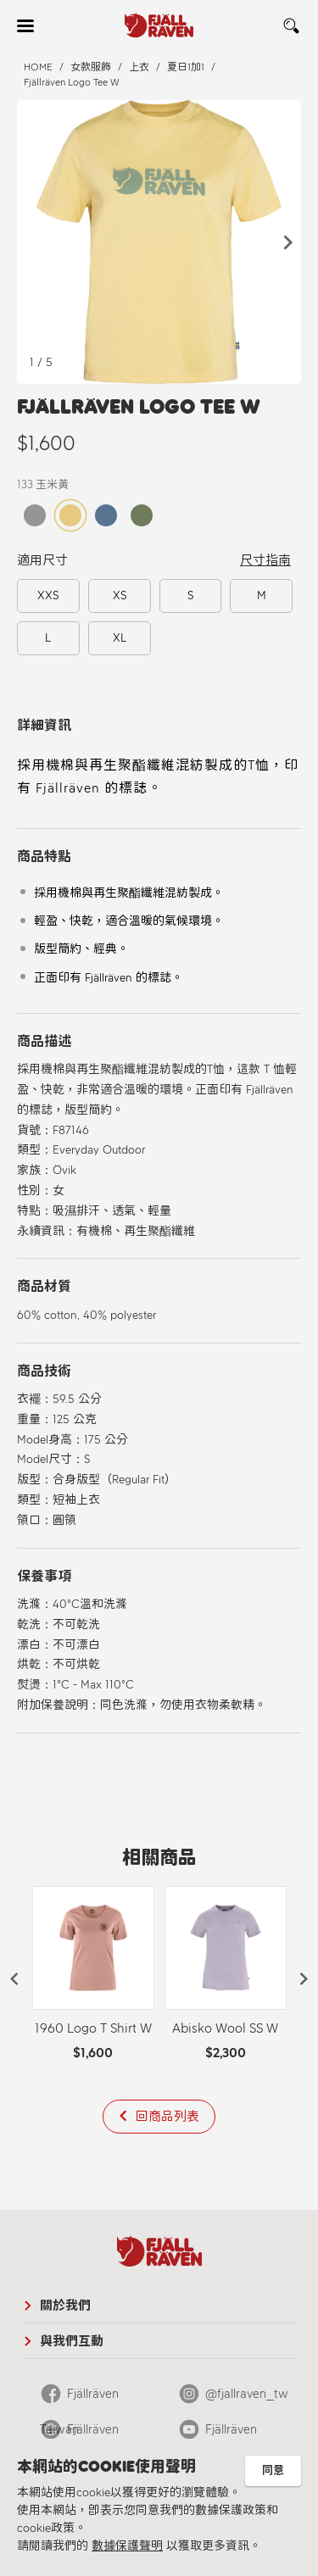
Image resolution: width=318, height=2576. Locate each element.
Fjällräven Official (79, 2434)
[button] (288, 242)
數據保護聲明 (127, 2546)
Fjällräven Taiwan (79, 2399)
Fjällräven (231, 2429)
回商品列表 (167, 2116)
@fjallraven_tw (246, 2393)
